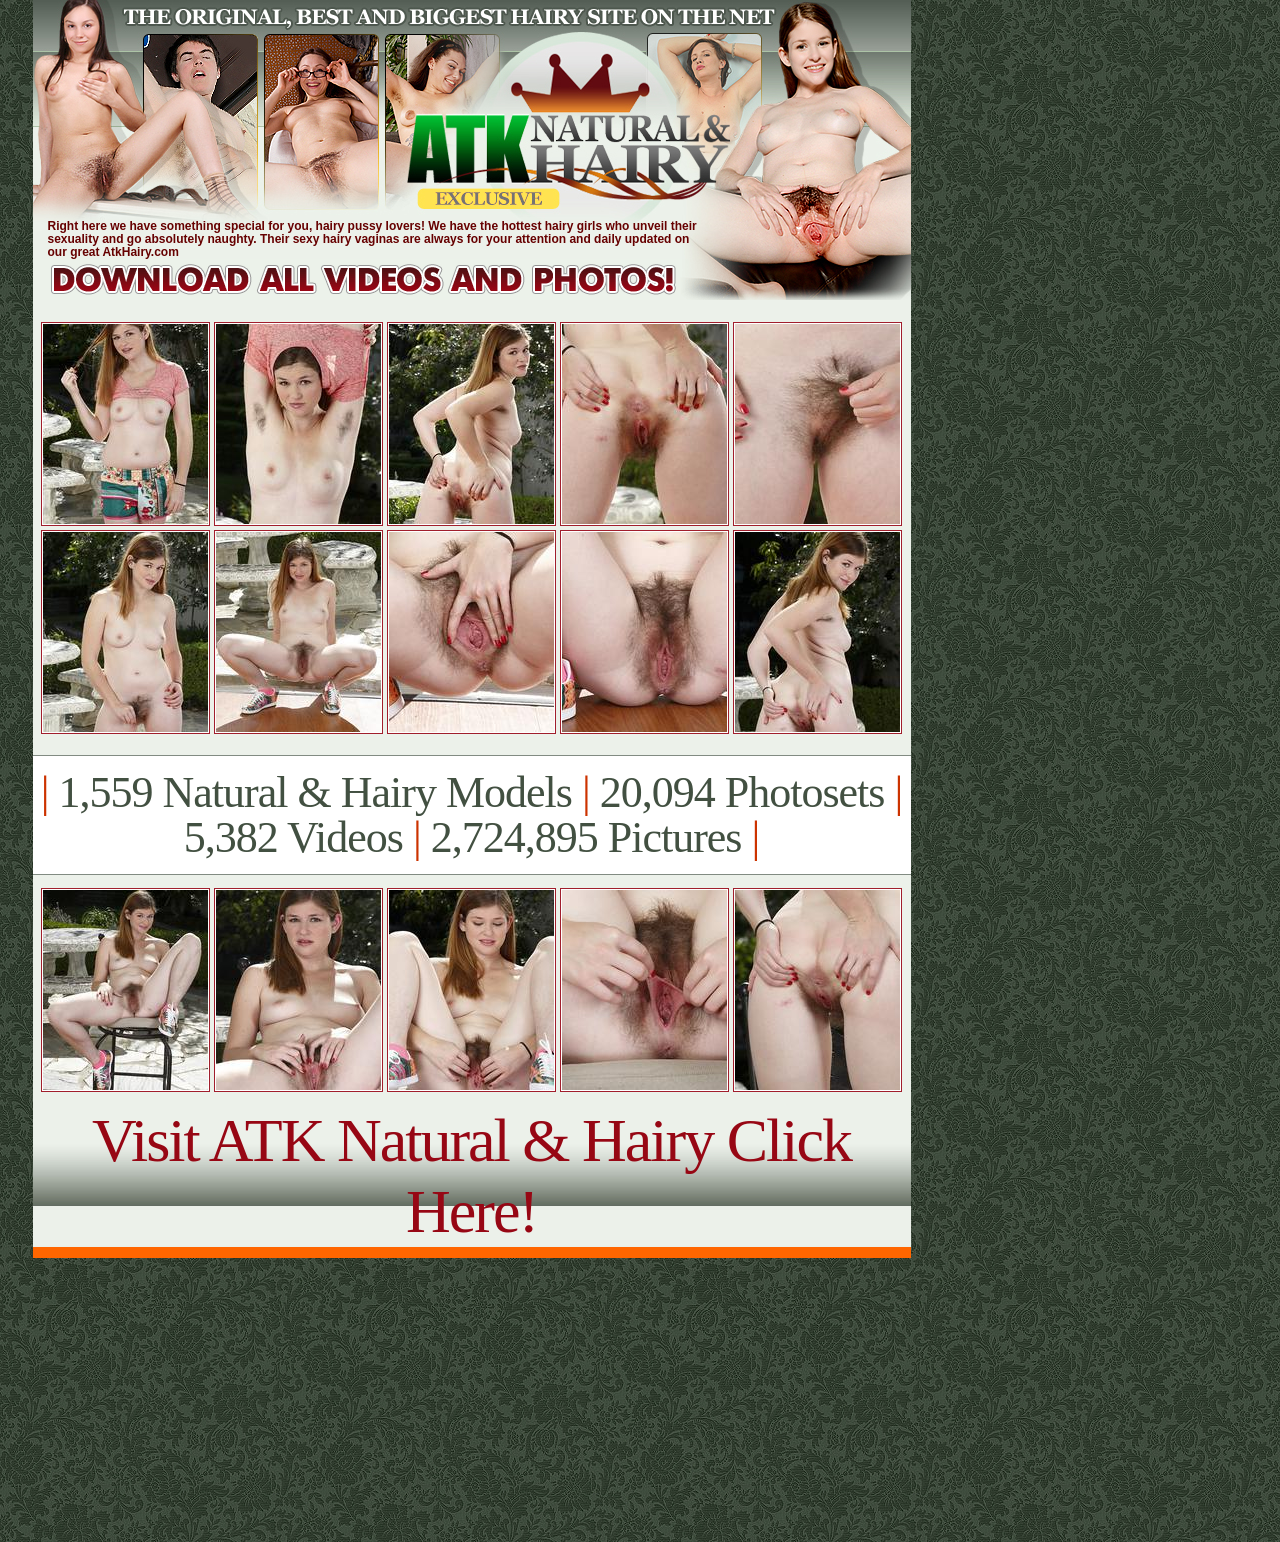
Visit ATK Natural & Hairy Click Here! (471, 1175)
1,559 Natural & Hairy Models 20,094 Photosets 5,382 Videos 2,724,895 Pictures (471, 815)
